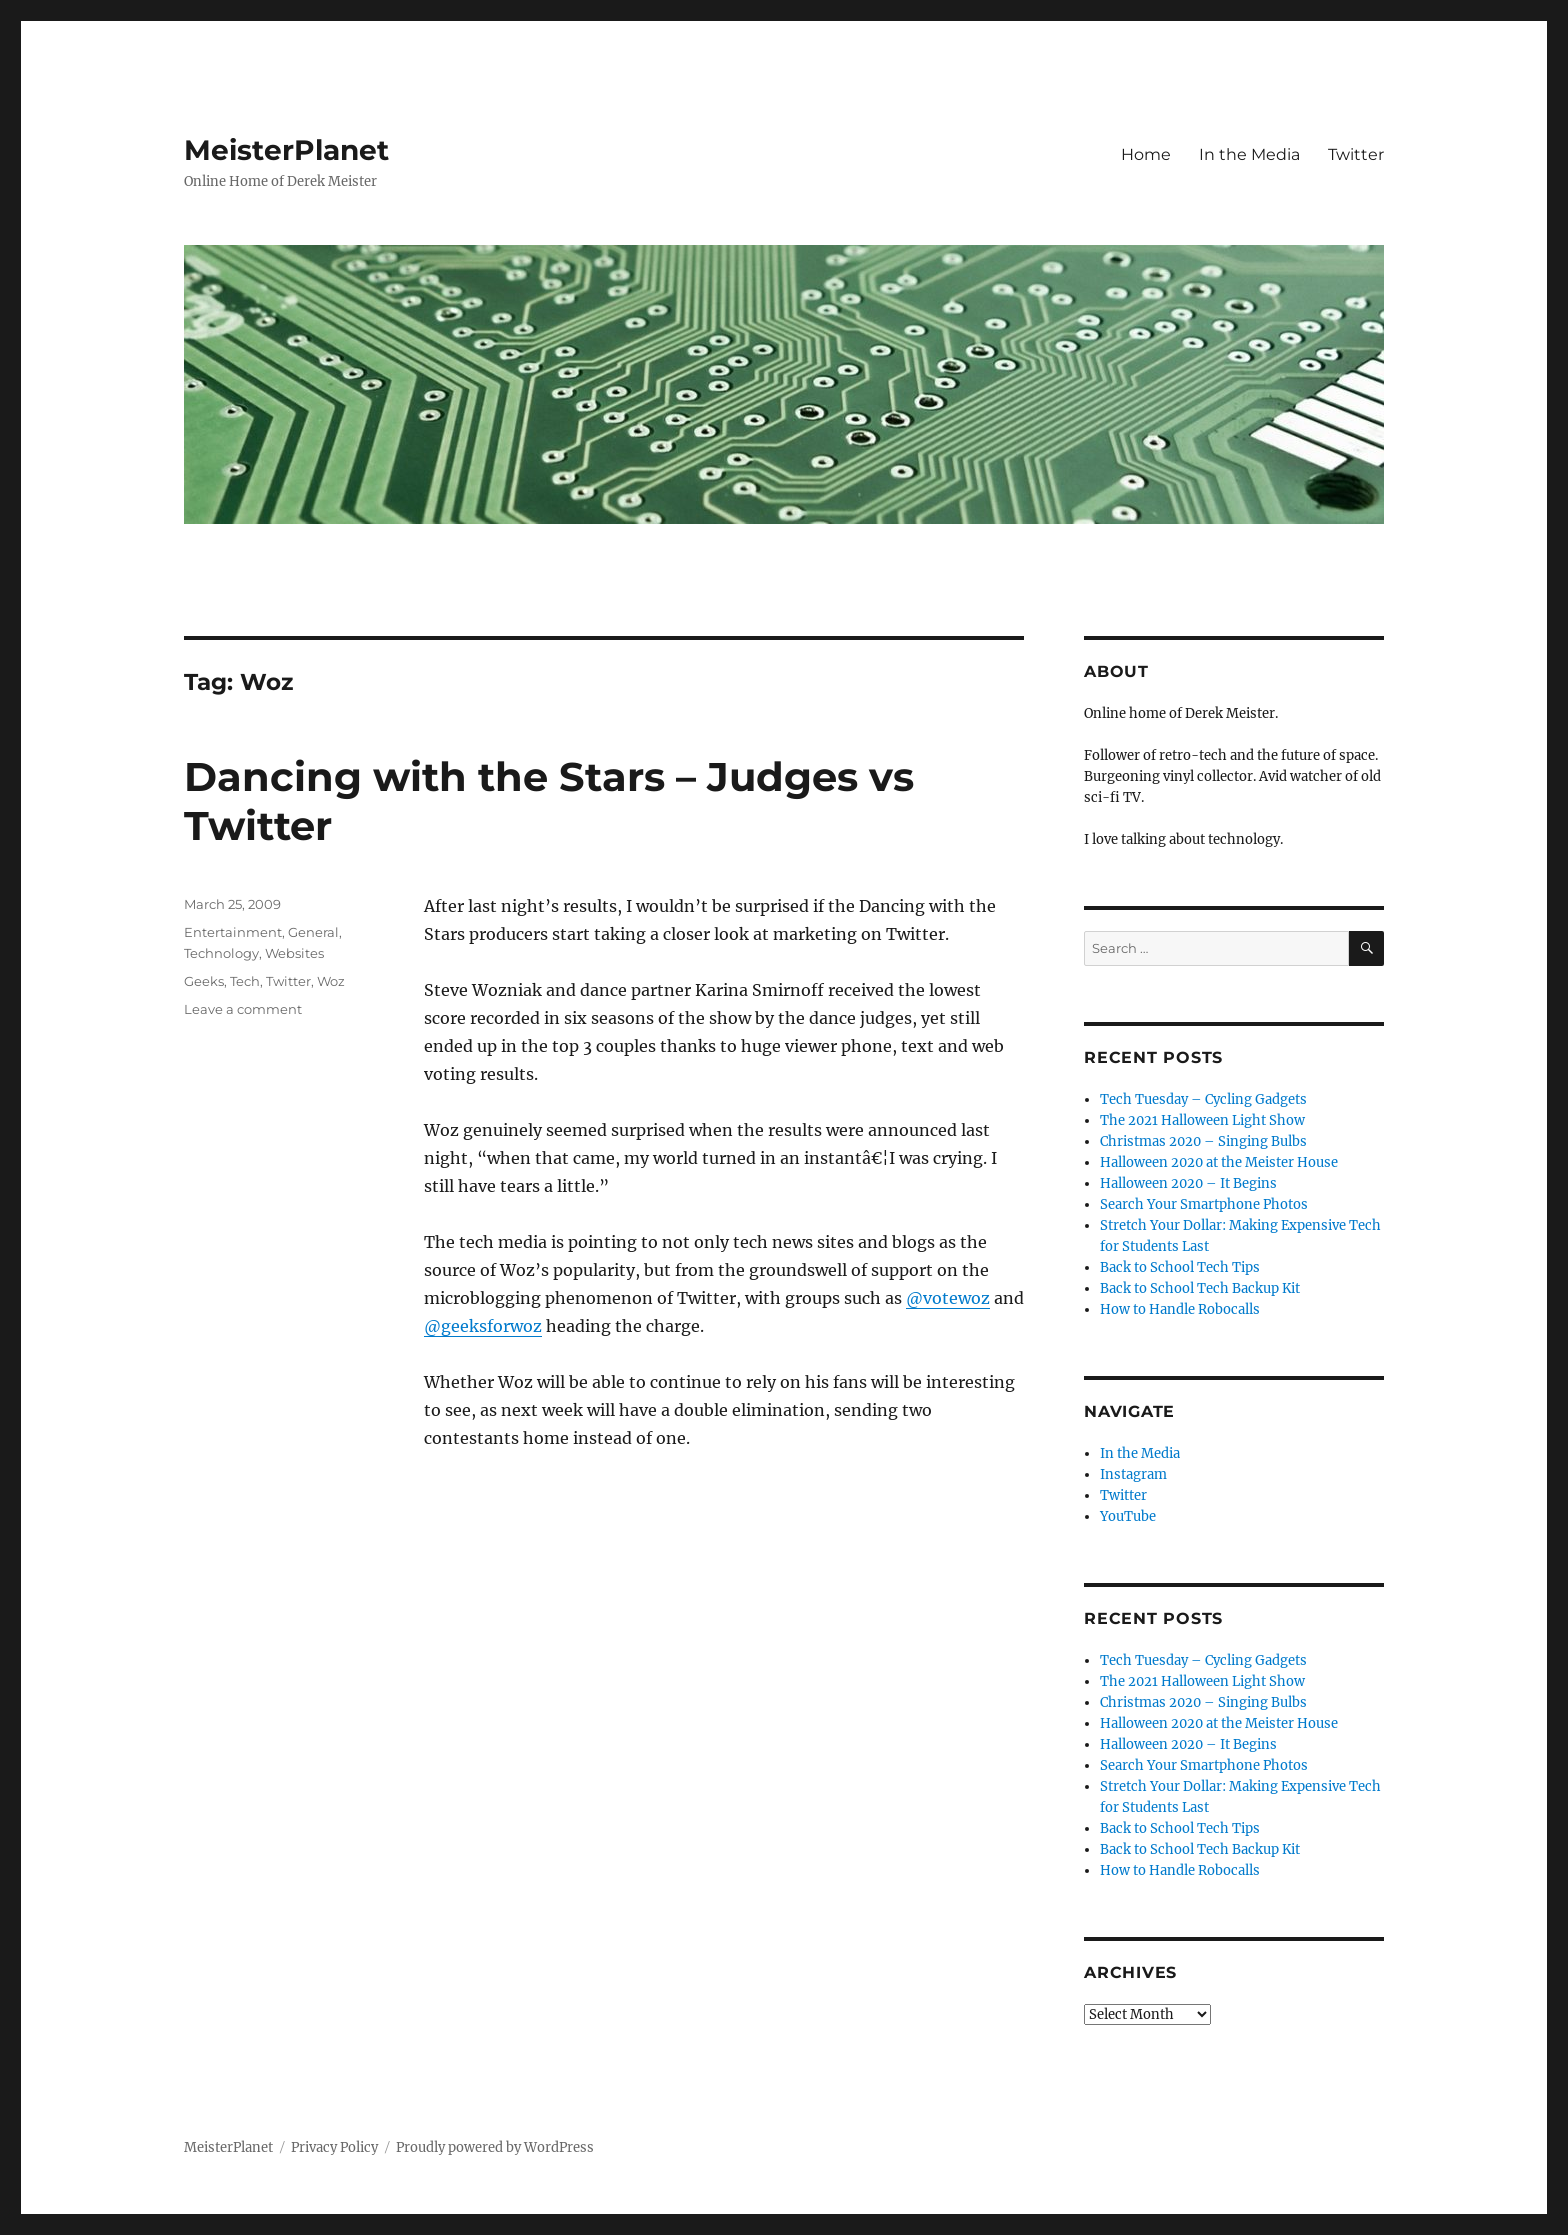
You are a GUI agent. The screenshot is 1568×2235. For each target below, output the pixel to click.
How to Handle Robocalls (1180, 1309)
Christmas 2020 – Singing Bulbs (1203, 1141)
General (313, 932)
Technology (221, 953)
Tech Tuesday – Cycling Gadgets (1203, 1099)
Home (1146, 154)
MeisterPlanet (286, 150)
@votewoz (948, 1298)
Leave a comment (243, 1009)
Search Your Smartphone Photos (1204, 1204)
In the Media (1249, 154)
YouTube (1128, 1516)
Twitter (1356, 154)
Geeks (204, 981)
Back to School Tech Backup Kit (1200, 1288)
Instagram (1133, 1474)
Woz (331, 981)
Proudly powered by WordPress (495, 2147)
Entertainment (233, 932)
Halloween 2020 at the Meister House (1219, 1162)
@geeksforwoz (483, 1326)
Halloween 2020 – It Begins (1188, 1183)
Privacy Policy (334, 2147)
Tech (245, 981)
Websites (294, 953)
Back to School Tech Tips (1180, 1267)
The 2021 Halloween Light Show (1202, 1120)
